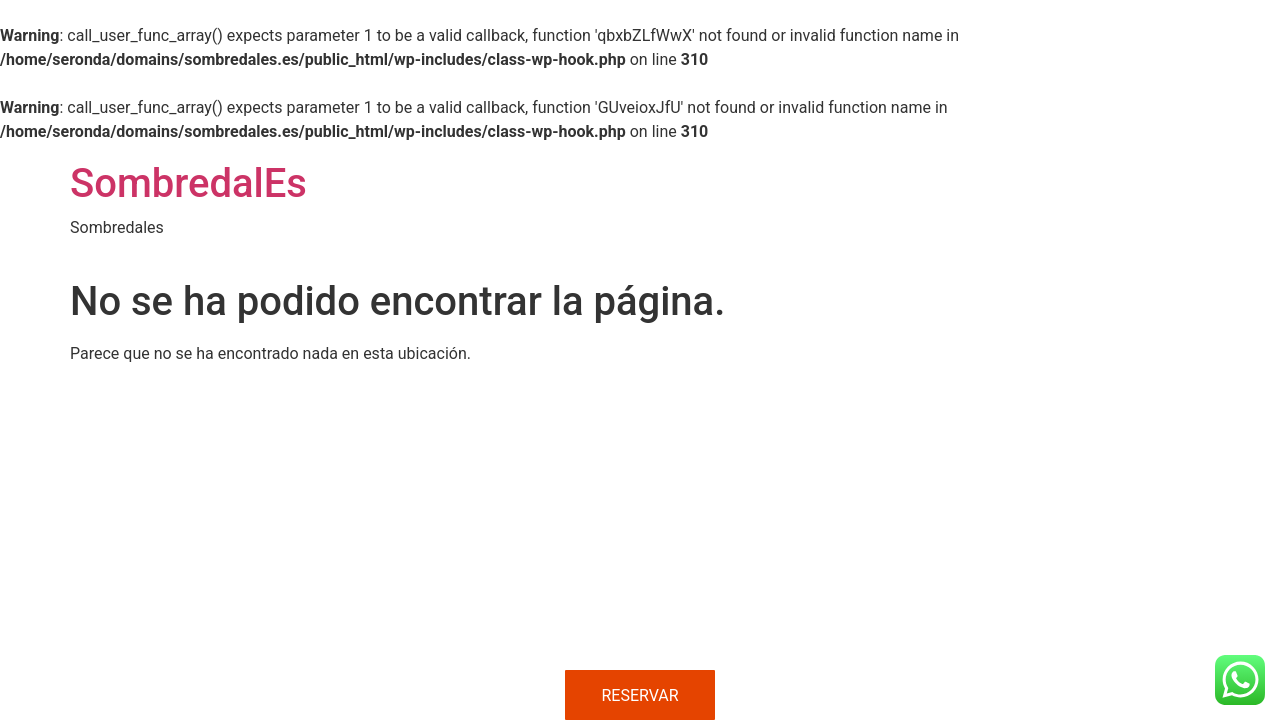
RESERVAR (639, 695)
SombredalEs (188, 183)
